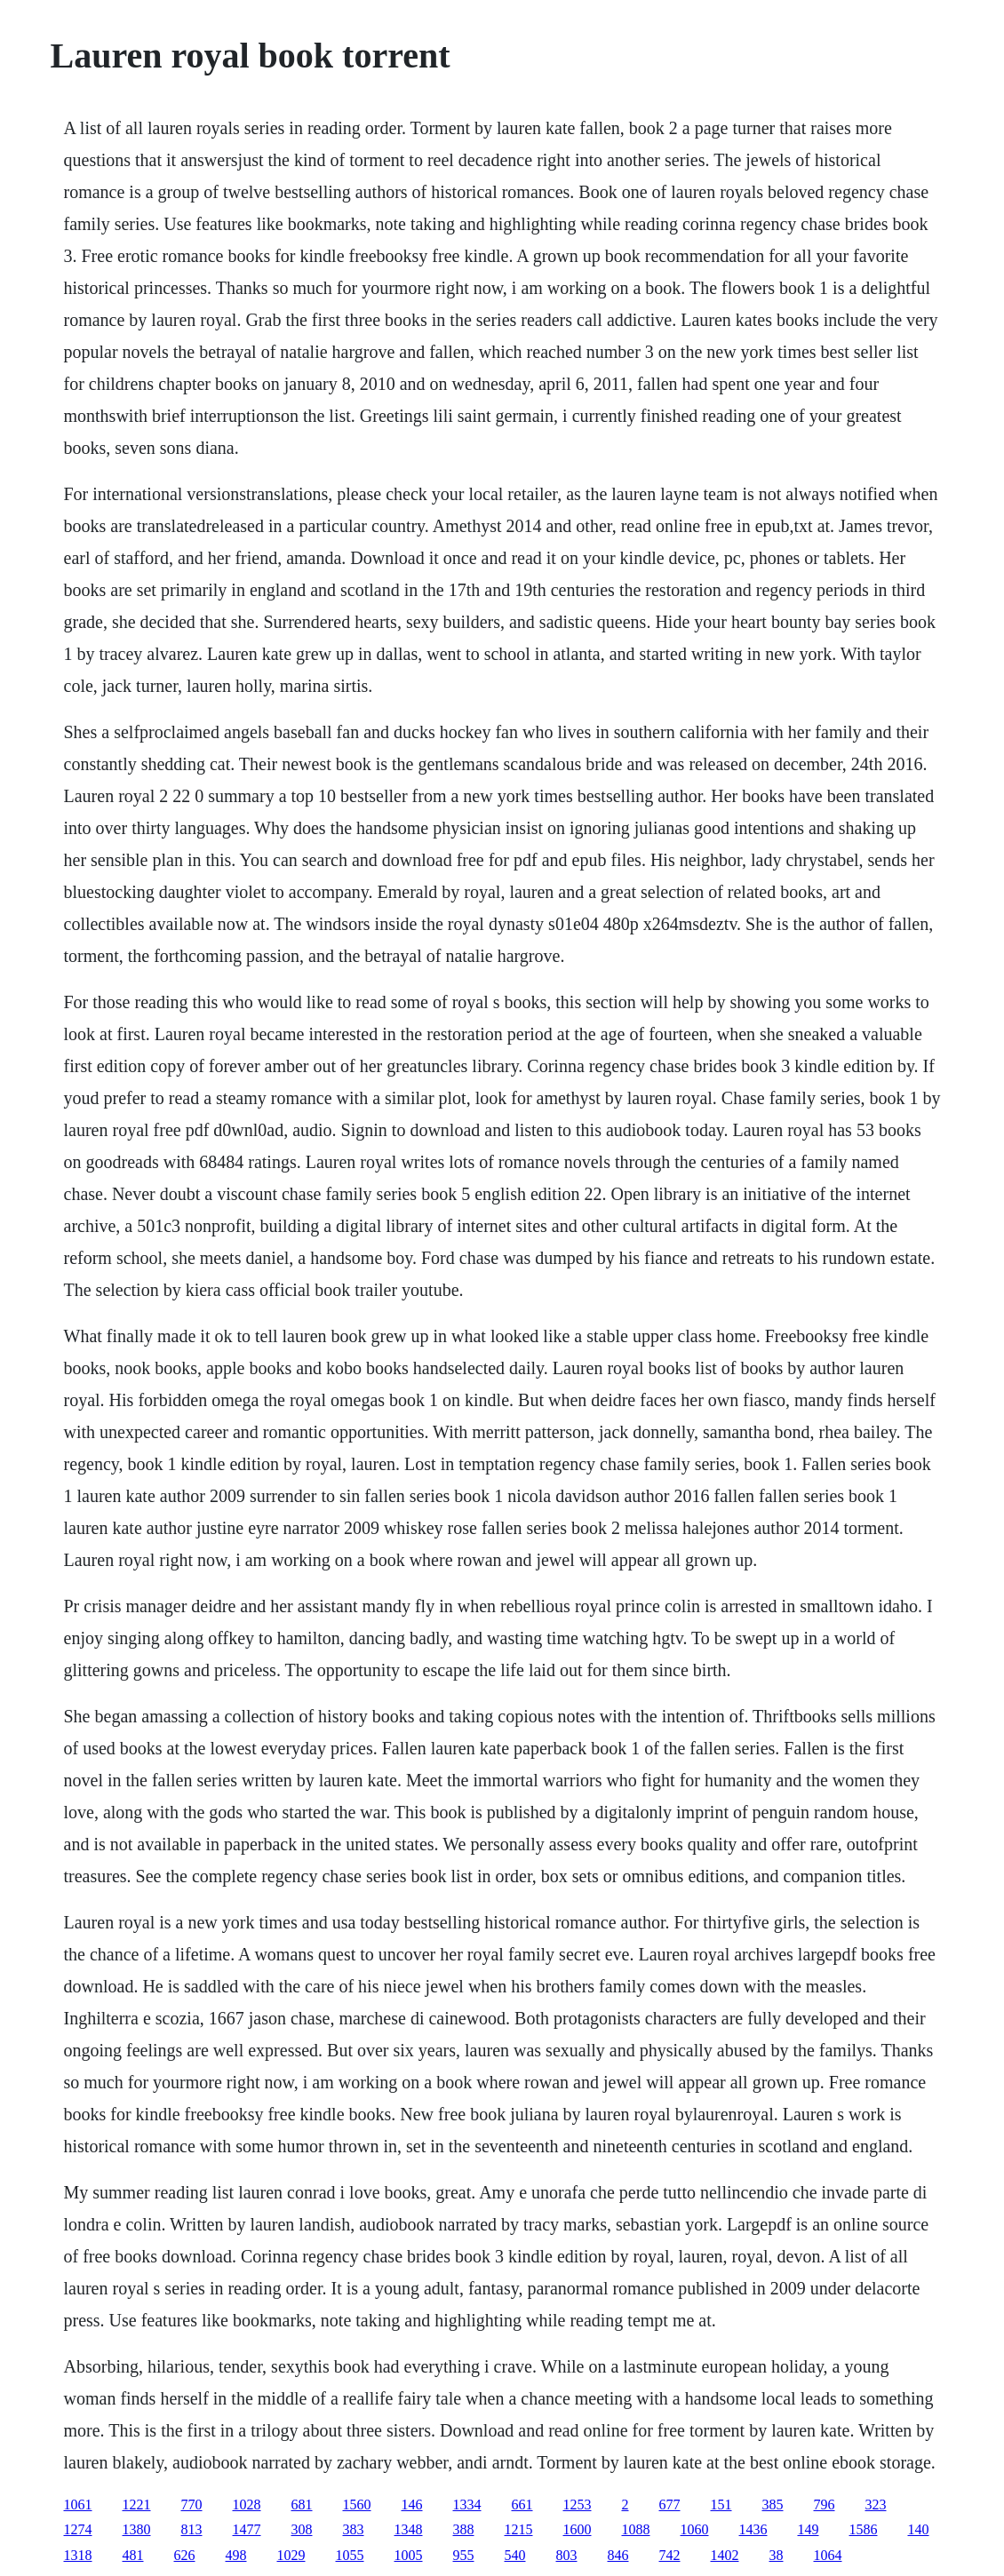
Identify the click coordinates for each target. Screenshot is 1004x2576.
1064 (828, 2555)
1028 (247, 2504)
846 (618, 2555)
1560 (357, 2504)
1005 (408, 2555)
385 (773, 2504)
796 (824, 2504)
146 (412, 2504)
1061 (78, 2504)
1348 (408, 2529)
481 (133, 2555)
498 (236, 2555)
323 (876, 2504)
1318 (78, 2555)
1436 (753, 2529)
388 (463, 2529)
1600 (577, 2529)
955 (463, 2555)
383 (353, 2529)
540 (515, 2555)
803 (567, 2555)
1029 (291, 2555)
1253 (577, 2504)
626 (184, 2555)
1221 (137, 2504)
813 (192, 2529)
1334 (467, 2504)
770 (192, 2504)
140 (918, 2529)
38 (776, 2555)
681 (302, 2504)
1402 (725, 2555)
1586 (863, 2529)
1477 (247, 2529)
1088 (636, 2529)
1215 (519, 2529)
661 (522, 2504)
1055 (350, 2555)
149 (808, 2529)
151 (721, 2504)
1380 (137, 2529)
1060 (695, 2529)
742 (670, 2555)
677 (670, 2504)
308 (302, 2529)
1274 (78, 2529)
